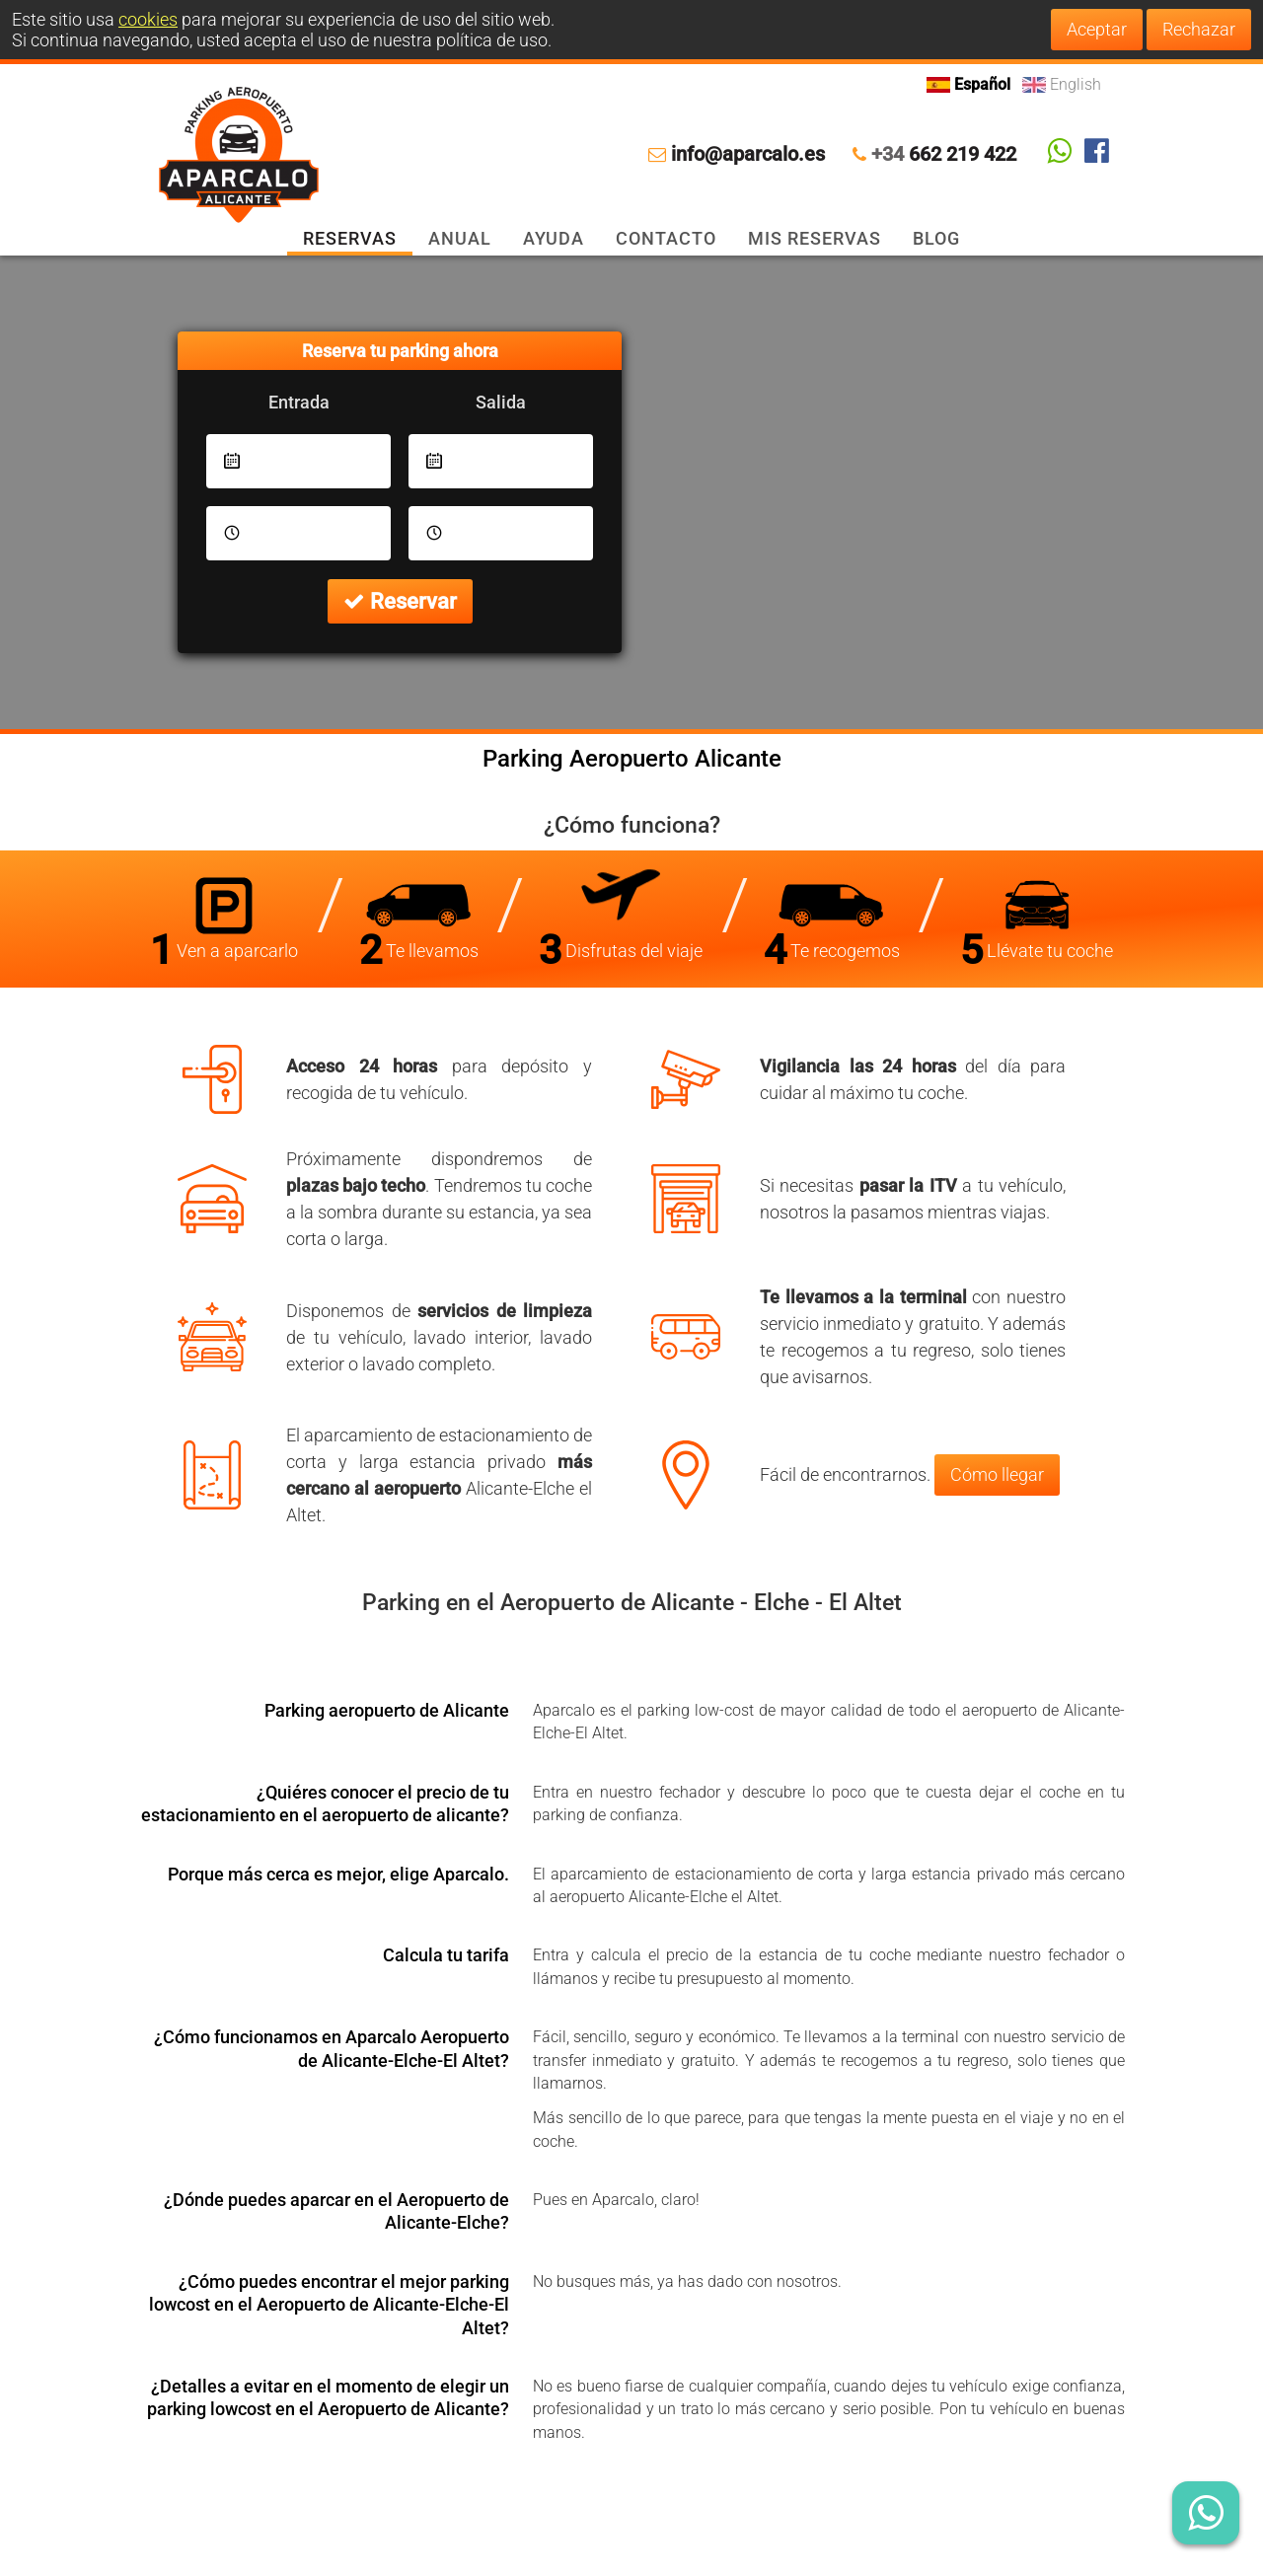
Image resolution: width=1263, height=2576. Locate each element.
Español (970, 84)
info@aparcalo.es (748, 154)
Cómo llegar (997, 1474)
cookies (148, 19)
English (1061, 84)
